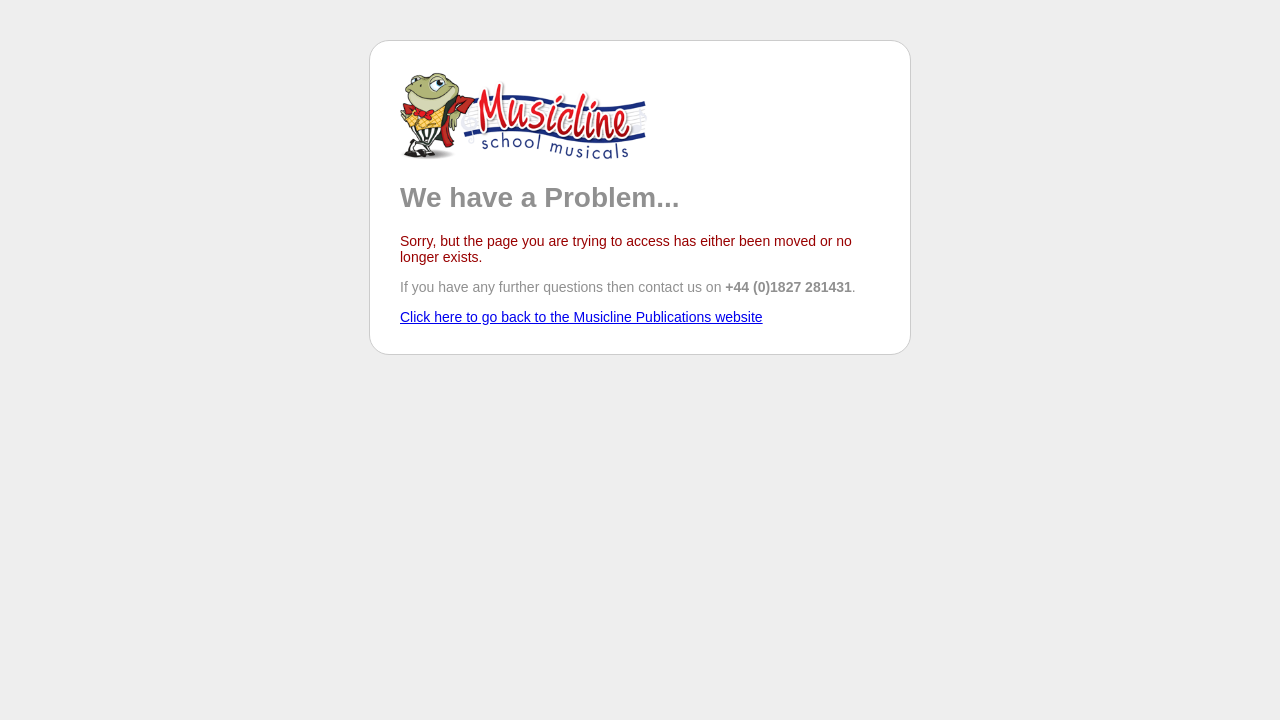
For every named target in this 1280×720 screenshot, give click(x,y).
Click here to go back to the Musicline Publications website (581, 317)
